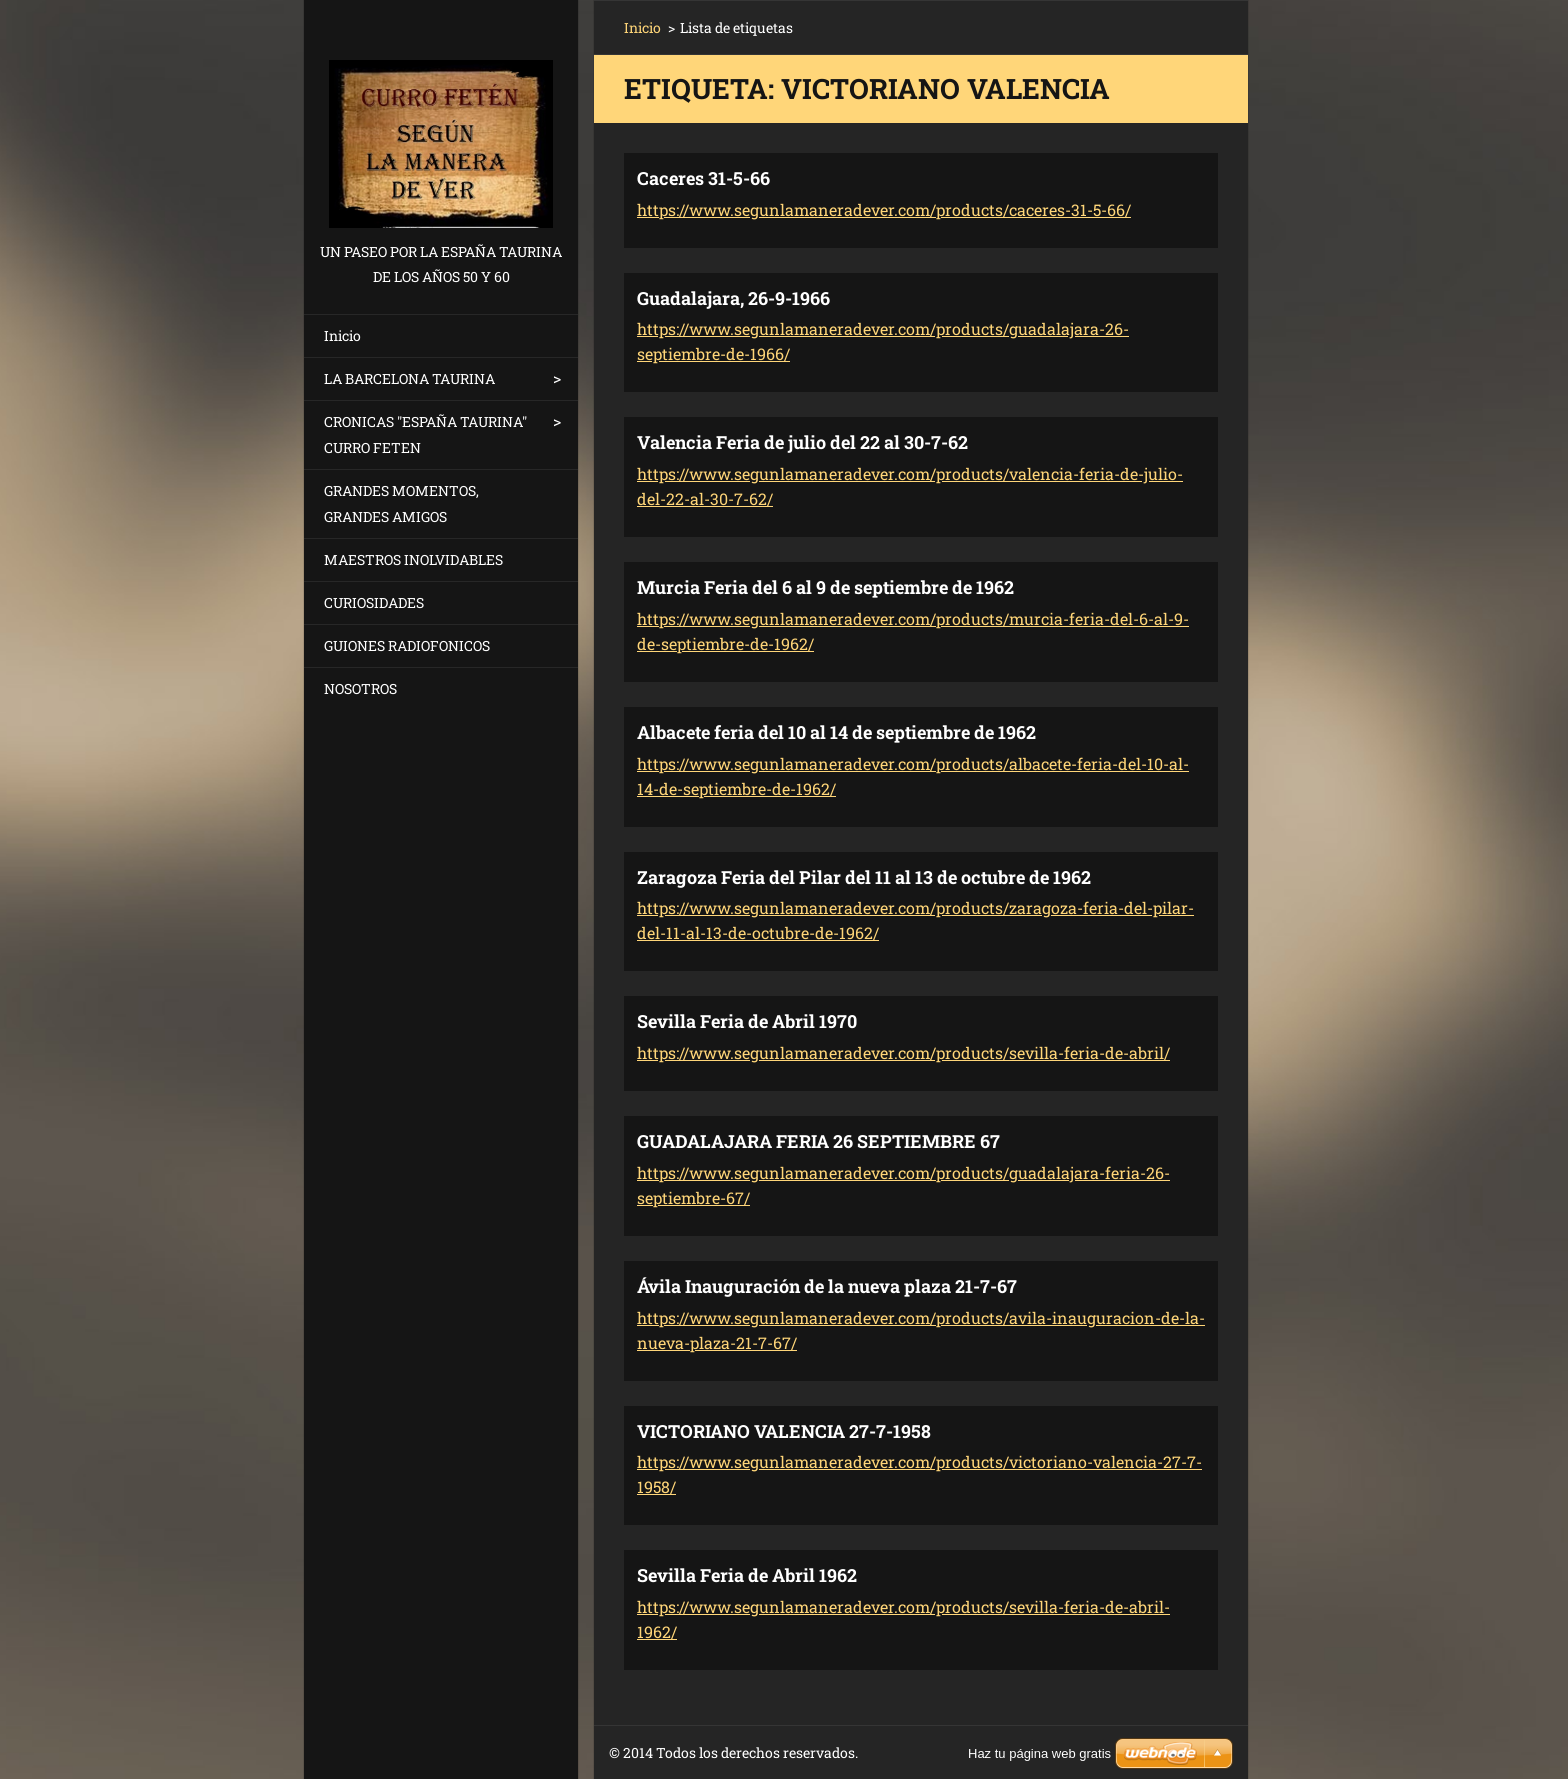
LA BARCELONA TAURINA (409, 378)
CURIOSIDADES (374, 602)
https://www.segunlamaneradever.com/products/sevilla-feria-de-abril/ (903, 1052)
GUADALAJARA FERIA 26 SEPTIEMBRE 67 (818, 1141)
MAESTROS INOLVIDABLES (413, 559)
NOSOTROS (360, 688)
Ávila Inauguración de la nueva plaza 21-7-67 (827, 1286)
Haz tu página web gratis (1039, 1753)
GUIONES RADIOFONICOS (407, 645)
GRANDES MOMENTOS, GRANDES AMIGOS (401, 503)
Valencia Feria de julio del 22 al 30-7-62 (802, 442)
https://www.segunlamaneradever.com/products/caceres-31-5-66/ (884, 209)
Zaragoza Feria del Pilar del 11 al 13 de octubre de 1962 (864, 877)
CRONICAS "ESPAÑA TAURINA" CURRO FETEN (425, 434)
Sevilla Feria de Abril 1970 (747, 1021)
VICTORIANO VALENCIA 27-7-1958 (784, 1431)
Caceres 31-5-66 (703, 178)
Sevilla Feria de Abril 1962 (747, 1575)
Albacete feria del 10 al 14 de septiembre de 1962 (836, 732)
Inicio (342, 335)
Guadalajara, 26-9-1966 (733, 298)
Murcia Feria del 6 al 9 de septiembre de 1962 (825, 587)
